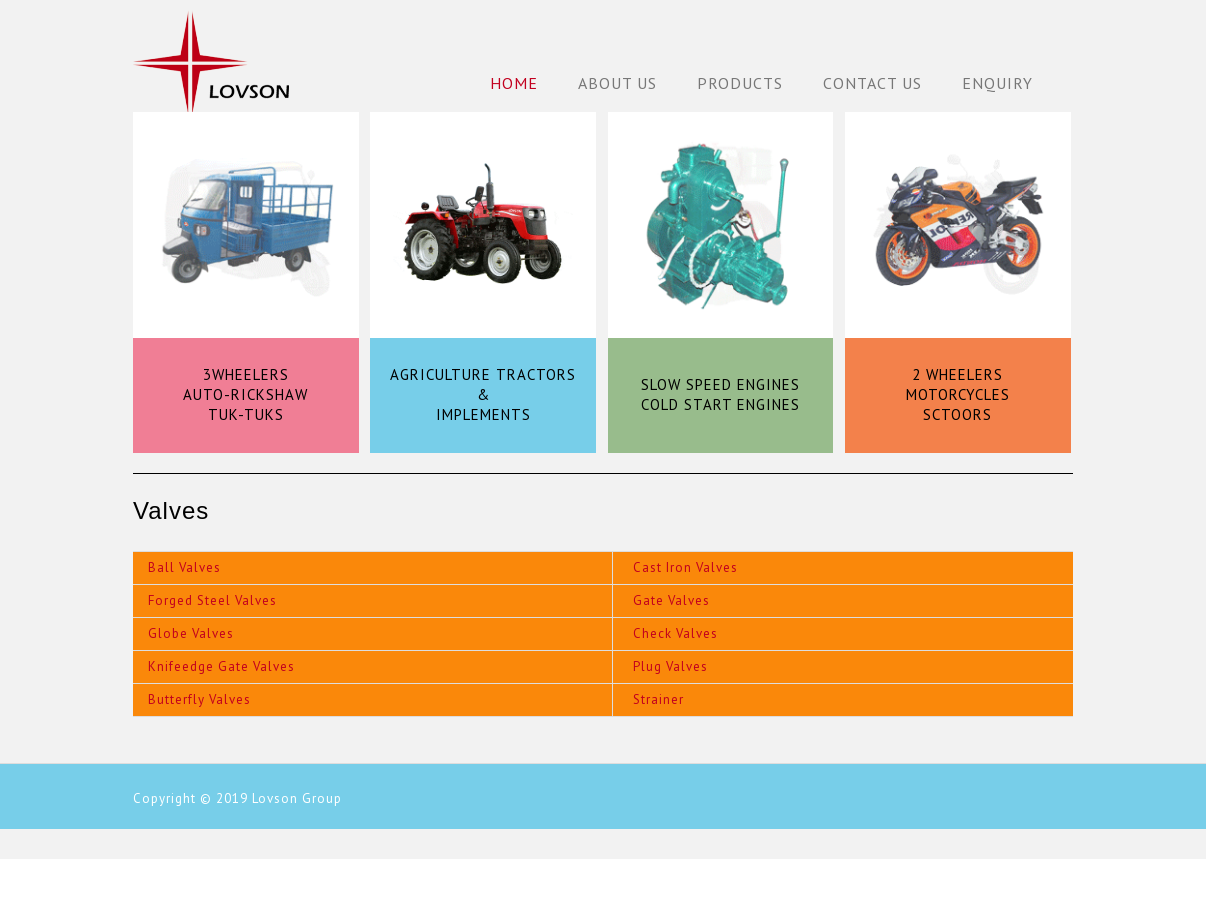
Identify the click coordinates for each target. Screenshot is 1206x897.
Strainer (658, 699)
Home (514, 83)
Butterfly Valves (199, 699)
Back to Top (1178, 869)
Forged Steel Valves (212, 600)
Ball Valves (184, 567)
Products (740, 83)
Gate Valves (671, 600)
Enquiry (997, 83)
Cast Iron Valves (685, 567)
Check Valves (675, 633)
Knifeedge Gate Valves (221, 666)
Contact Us (872, 83)
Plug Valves (670, 666)
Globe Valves (191, 633)
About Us (617, 83)
